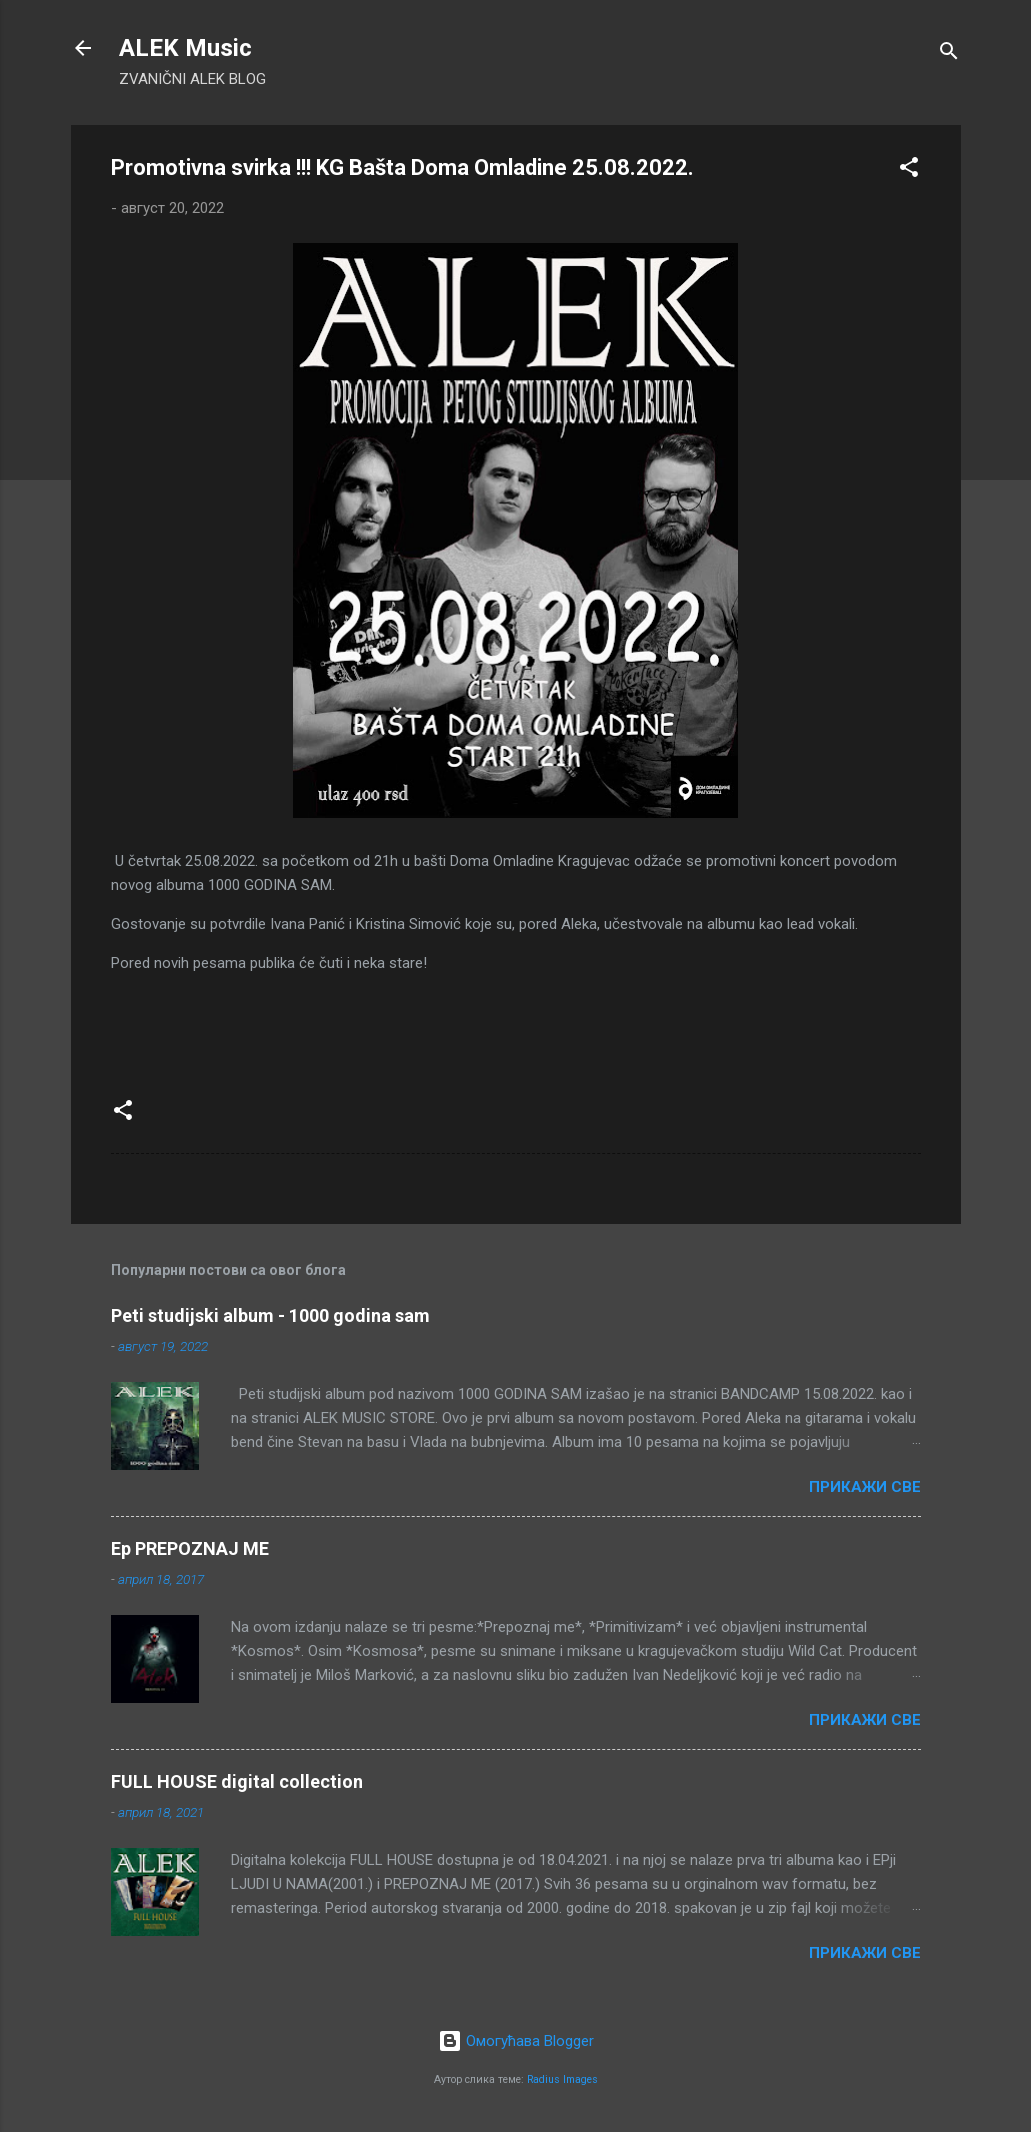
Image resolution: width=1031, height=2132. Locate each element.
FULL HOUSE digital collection (237, 1781)
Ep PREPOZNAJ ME (190, 1548)
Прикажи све (865, 1487)
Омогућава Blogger (516, 2041)
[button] (909, 170)
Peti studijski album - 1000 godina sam (270, 1315)
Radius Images (562, 2079)
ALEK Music (185, 48)
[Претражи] (949, 54)
